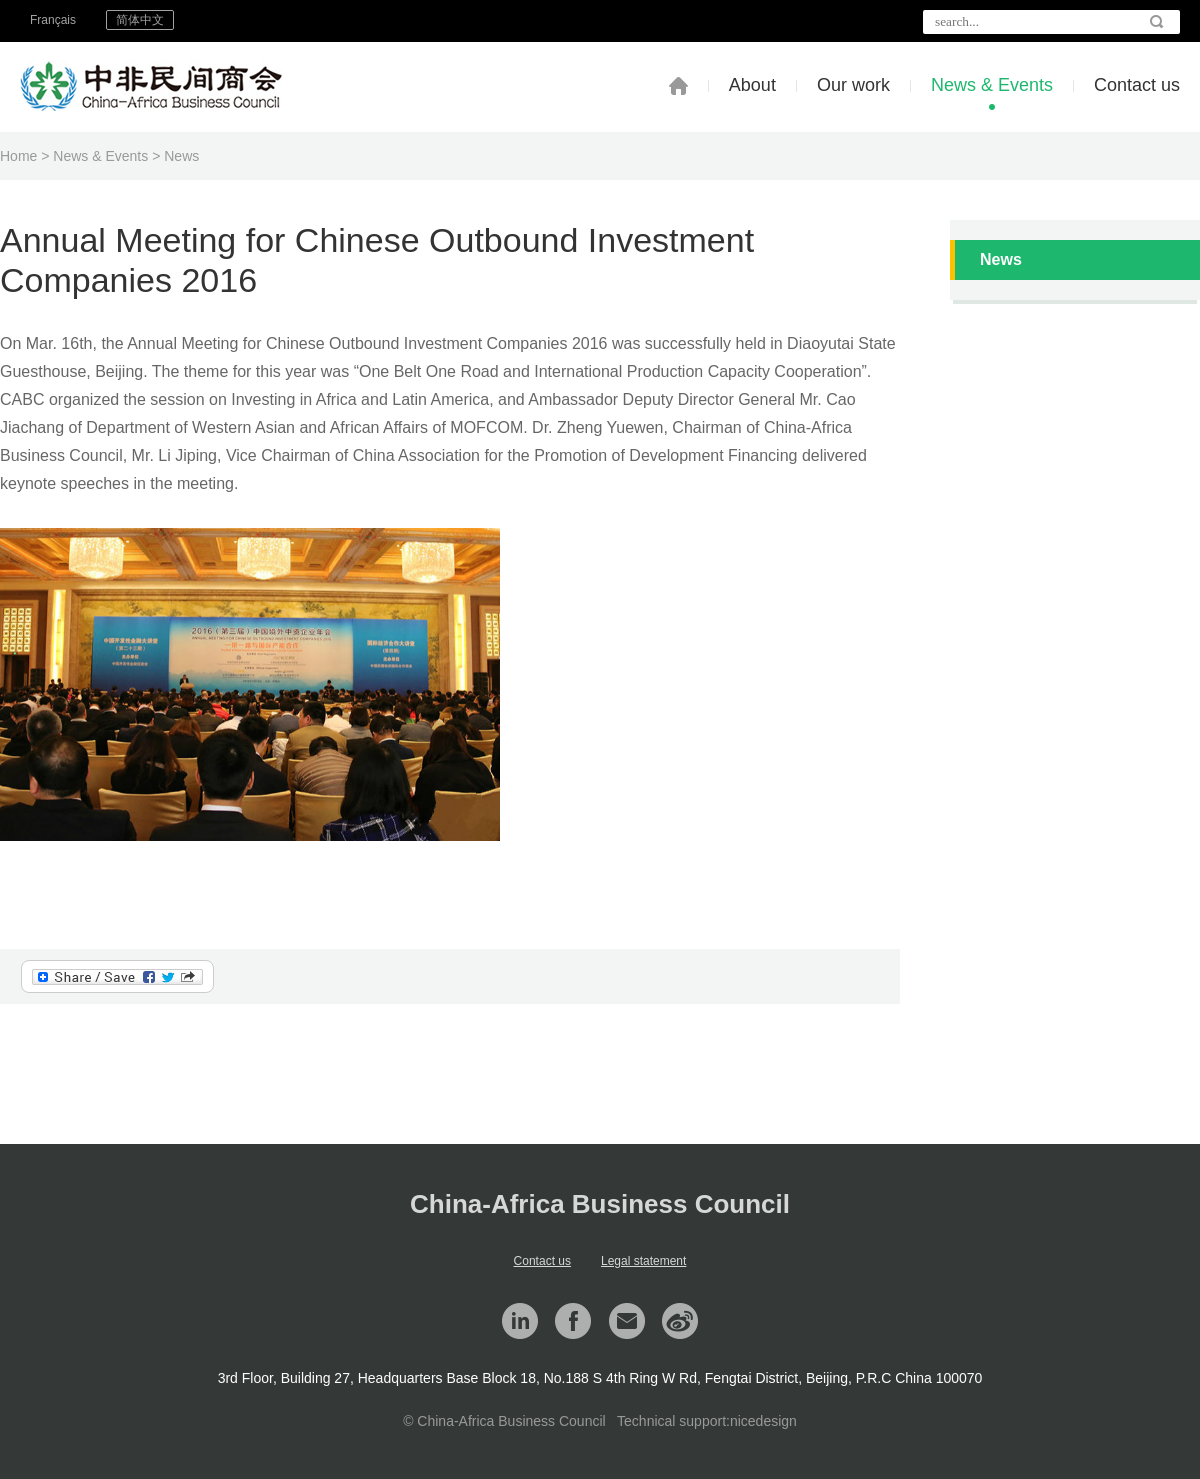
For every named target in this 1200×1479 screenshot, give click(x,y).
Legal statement (643, 1261)
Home (18, 156)
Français (53, 20)
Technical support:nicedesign (707, 1421)
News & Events (992, 85)
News (181, 156)
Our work (853, 85)
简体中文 (140, 20)
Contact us (1137, 85)
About (752, 85)
